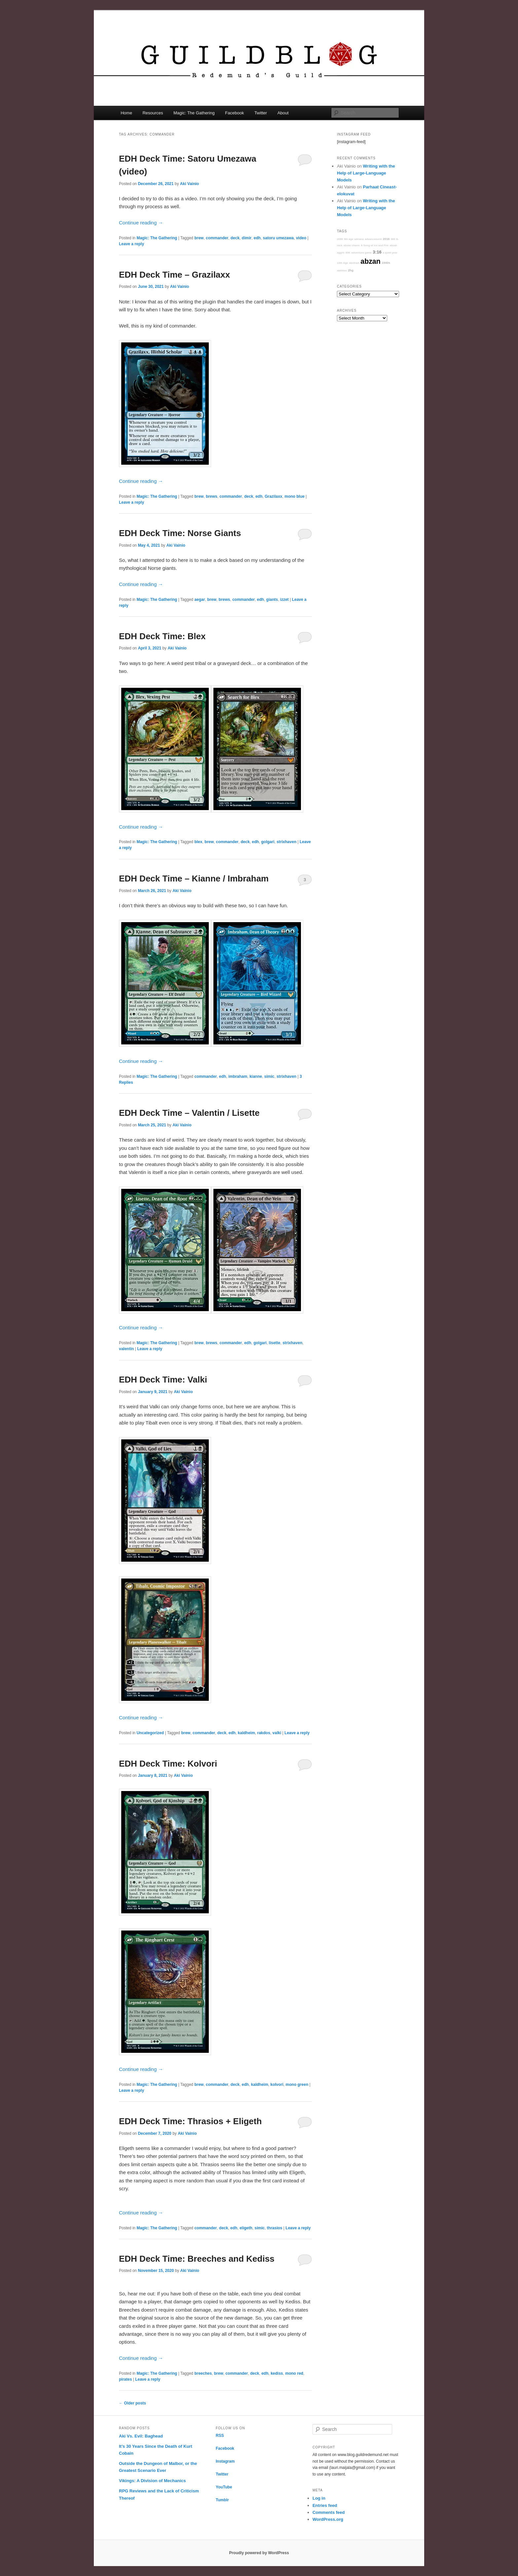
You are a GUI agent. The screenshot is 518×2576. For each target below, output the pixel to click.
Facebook (234, 112)
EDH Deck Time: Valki (163, 1380)
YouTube (224, 2487)
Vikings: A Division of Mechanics (152, 2480)
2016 (386, 239)
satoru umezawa (278, 238)
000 (393, 239)
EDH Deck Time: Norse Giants (180, 533)
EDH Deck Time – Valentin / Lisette (189, 1113)
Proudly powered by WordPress (259, 2553)
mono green (297, 2084)
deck (235, 238)
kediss (277, 2373)
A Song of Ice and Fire (374, 245)
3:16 (377, 252)
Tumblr (222, 2500)
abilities (342, 270)
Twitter (260, 112)
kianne (255, 1076)
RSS (220, 2435)
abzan (370, 261)
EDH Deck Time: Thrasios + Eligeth (190, 2121)
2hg (350, 270)
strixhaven (286, 841)
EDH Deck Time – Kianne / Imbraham (194, 878)
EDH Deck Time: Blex (162, 636)
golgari (268, 841)
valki (277, 1733)
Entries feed (325, 2505)
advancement (373, 239)
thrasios (274, 2228)
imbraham (237, 1076)
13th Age (342, 262)
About (283, 112)
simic (269, 1076)
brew (199, 238)
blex (198, 841)
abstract (354, 262)
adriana (359, 239)
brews (211, 496)
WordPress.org (328, 2519)
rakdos (263, 1733)
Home (126, 112)
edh (257, 238)
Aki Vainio (189, 183)
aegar (199, 599)
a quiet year (390, 252)
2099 (340, 239)
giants (272, 599)
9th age (348, 239)
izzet (284, 599)
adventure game (362, 252)
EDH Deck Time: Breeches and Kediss (197, 2259)
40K (348, 252)
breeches (203, 2373)
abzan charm (352, 245)
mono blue (294, 496)
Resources (152, 112)
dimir (246, 238)
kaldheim (246, 1733)
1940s (386, 262)
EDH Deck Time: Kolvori (168, 1764)
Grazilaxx (273, 496)
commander (217, 238)
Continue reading (141, 222)
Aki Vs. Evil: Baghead (141, 2436)
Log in (319, 2498)
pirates (125, 2379)
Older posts (132, 2403)
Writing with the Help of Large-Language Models (366, 173)
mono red (294, 2373)
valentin (126, 1349)
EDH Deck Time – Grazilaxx (174, 275)
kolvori (277, 2084)
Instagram (225, 2461)
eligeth (246, 2228)
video (301, 238)
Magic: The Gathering (194, 112)
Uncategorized (150, 1733)
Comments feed (329, 2512)
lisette (274, 1343)
